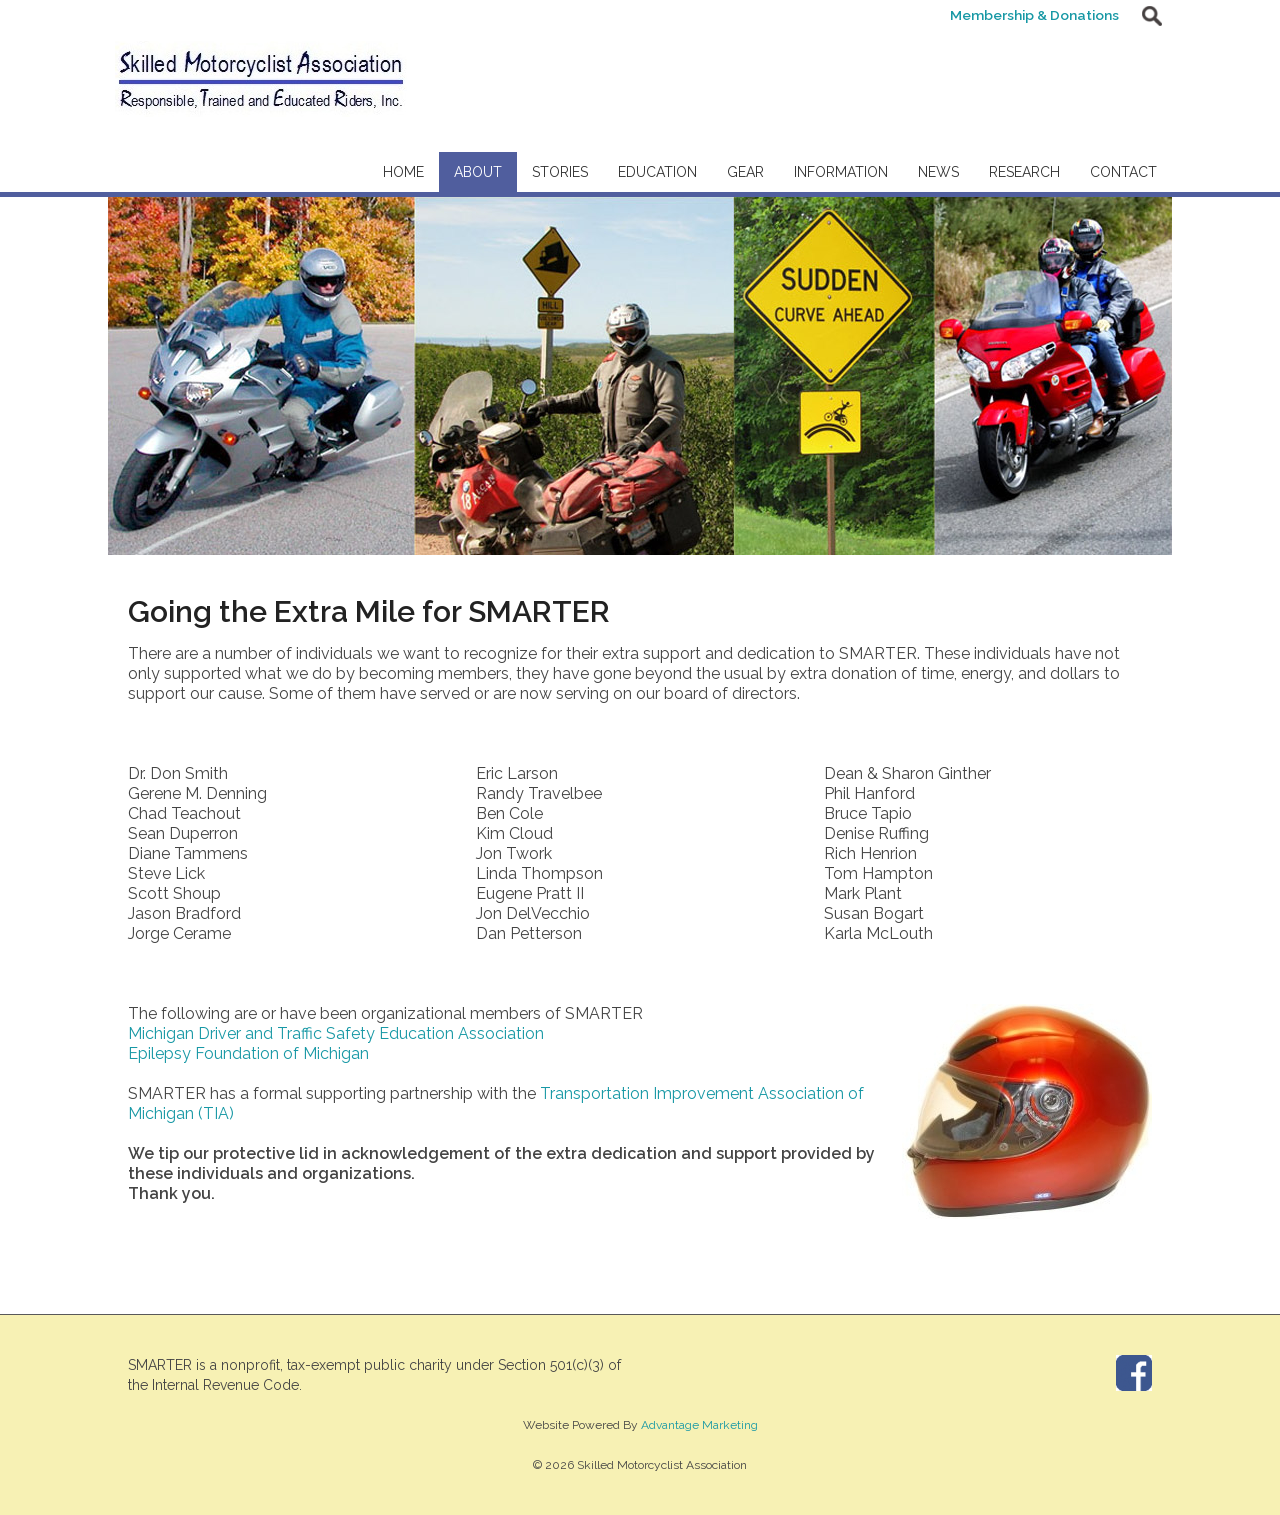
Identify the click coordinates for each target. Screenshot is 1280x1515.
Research (1024, 172)
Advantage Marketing (699, 1425)
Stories (560, 172)
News (938, 172)
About (478, 172)
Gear (745, 172)
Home (403, 172)
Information (841, 172)
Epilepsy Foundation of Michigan (248, 1053)
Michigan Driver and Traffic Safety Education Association (336, 1033)
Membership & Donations (1031, 15)
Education (657, 172)
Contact (1123, 172)
